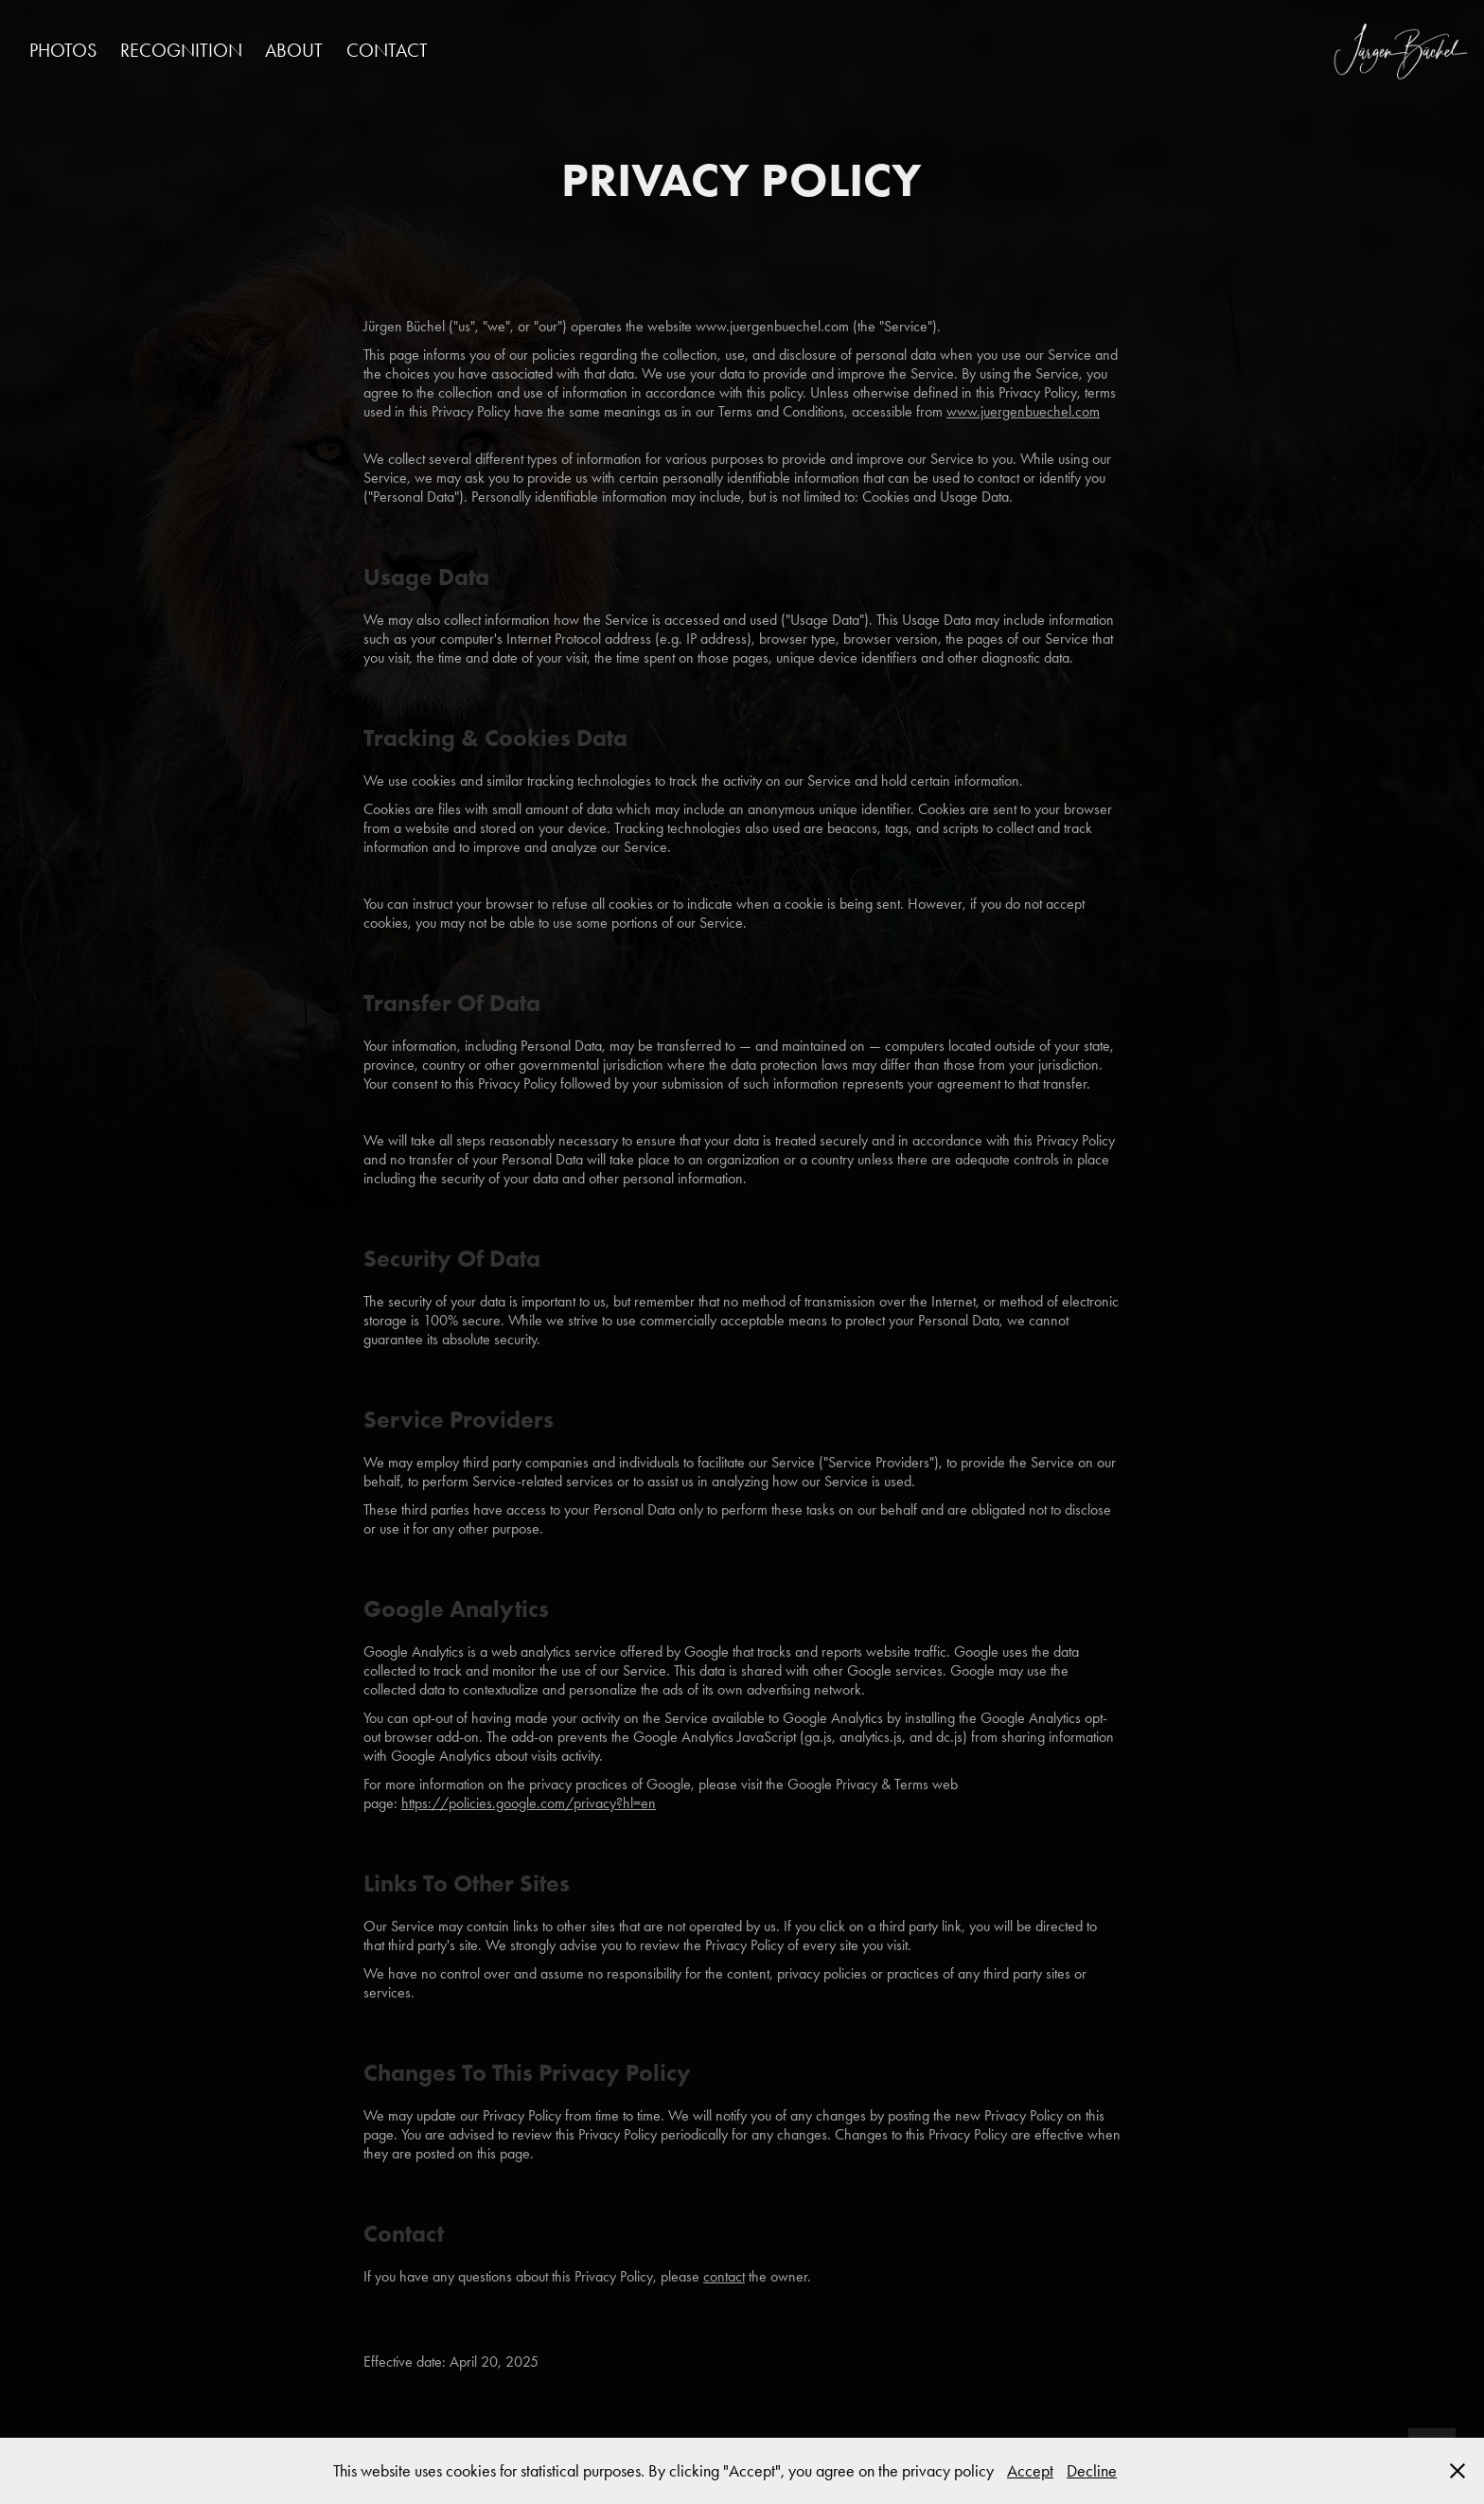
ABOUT (294, 50)
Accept (1030, 2470)
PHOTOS (63, 50)
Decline (1092, 2470)
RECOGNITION (181, 50)
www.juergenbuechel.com (1023, 411)
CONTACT (387, 50)
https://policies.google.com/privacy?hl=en (528, 1803)
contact (724, 2276)
